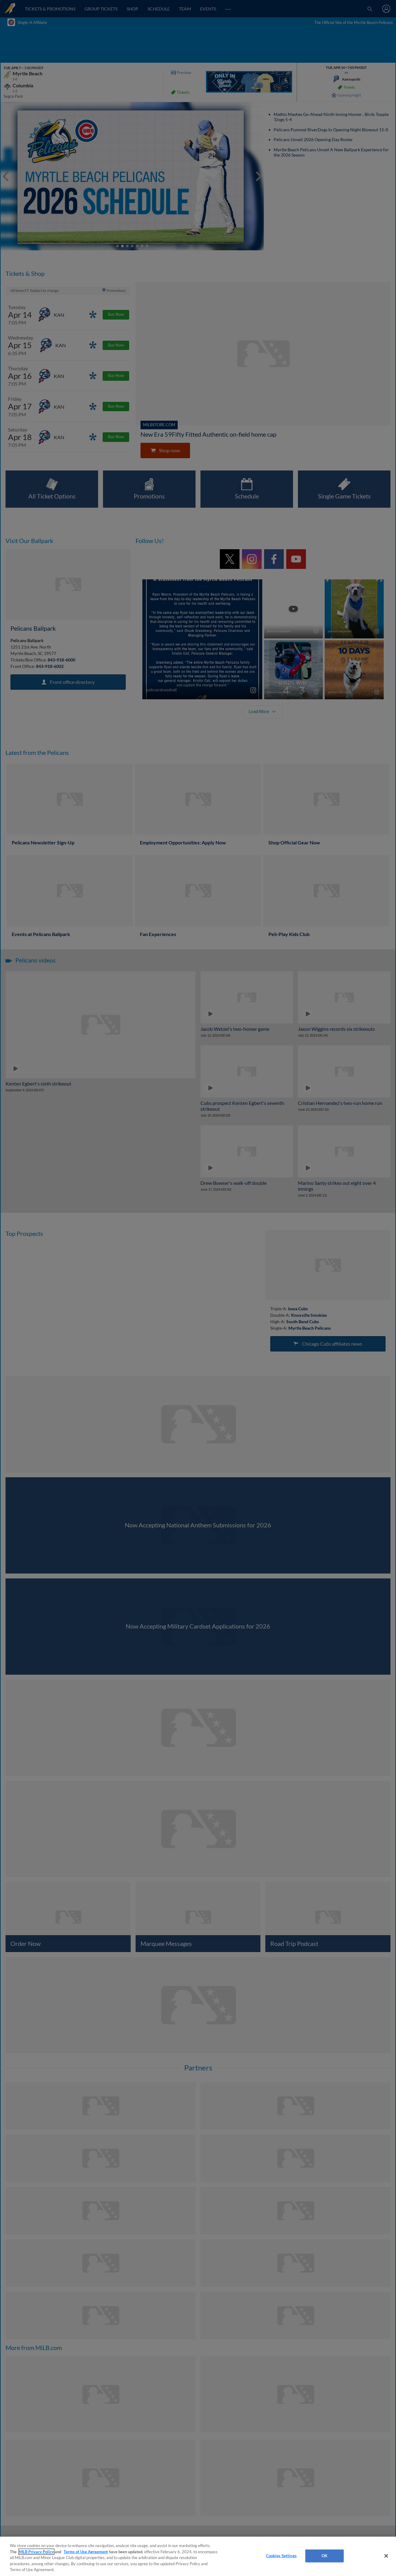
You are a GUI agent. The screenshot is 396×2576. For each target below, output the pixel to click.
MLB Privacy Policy (36, 2551)
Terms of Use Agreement (86, 2551)
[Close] (386, 2556)
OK (324, 2555)
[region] (198, 2556)
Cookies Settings (281, 2555)
